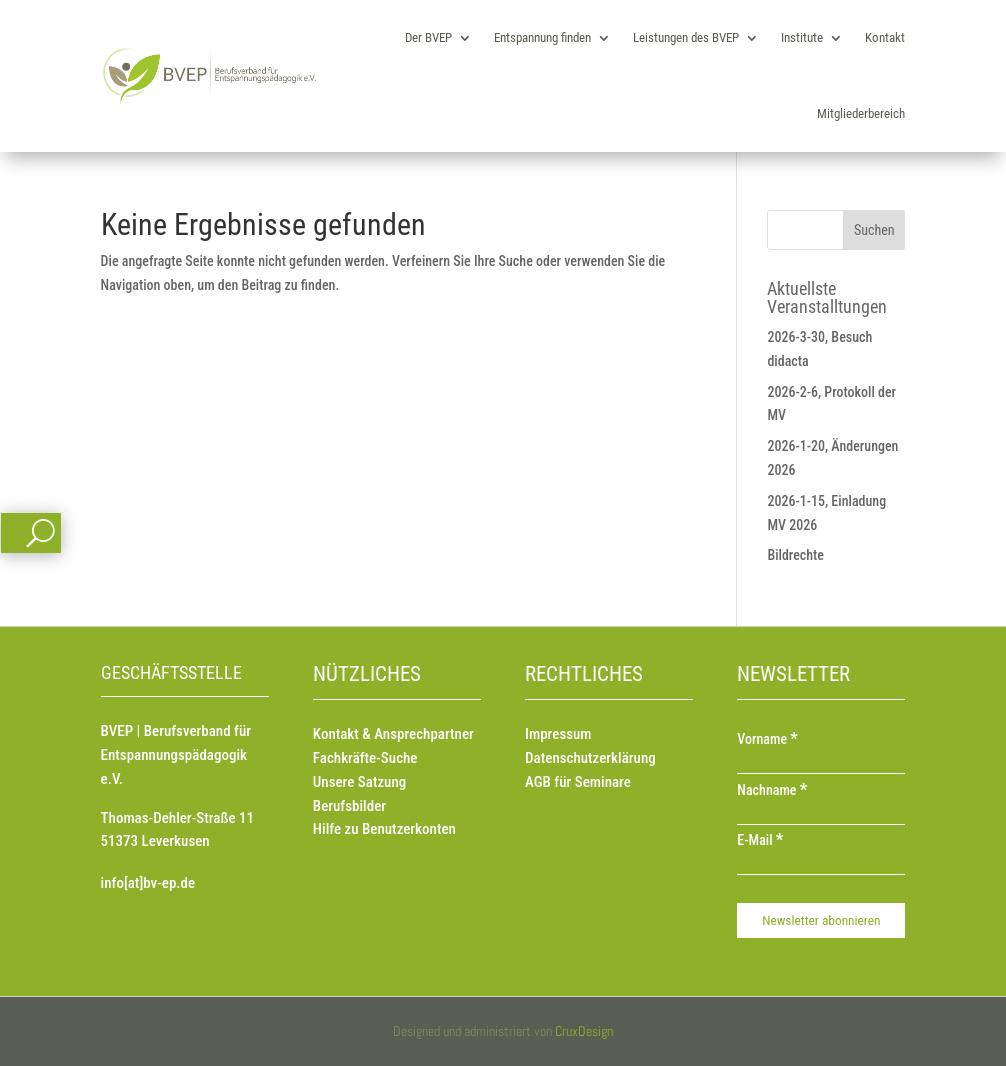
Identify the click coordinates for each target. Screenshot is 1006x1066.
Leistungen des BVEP (686, 37)
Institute (802, 37)
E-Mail (760, 840)
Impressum (558, 734)
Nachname (772, 790)
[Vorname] (821, 764)
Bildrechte (795, 555)
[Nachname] (821, 815)
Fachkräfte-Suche (365, 758)
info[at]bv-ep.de (148, 883)
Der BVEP (428, 37)
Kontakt (885, 37)
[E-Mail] (821, 865)
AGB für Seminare (578, 782)
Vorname (767, 739)
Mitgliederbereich (861, 113)
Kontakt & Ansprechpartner (393, 734)
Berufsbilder (349, 806)
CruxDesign (584, 1031)
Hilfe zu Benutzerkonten (384, 829)
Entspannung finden (542, 37)
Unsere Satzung (359, 782)
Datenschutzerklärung (590, 758)
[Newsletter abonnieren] (821, 920)
